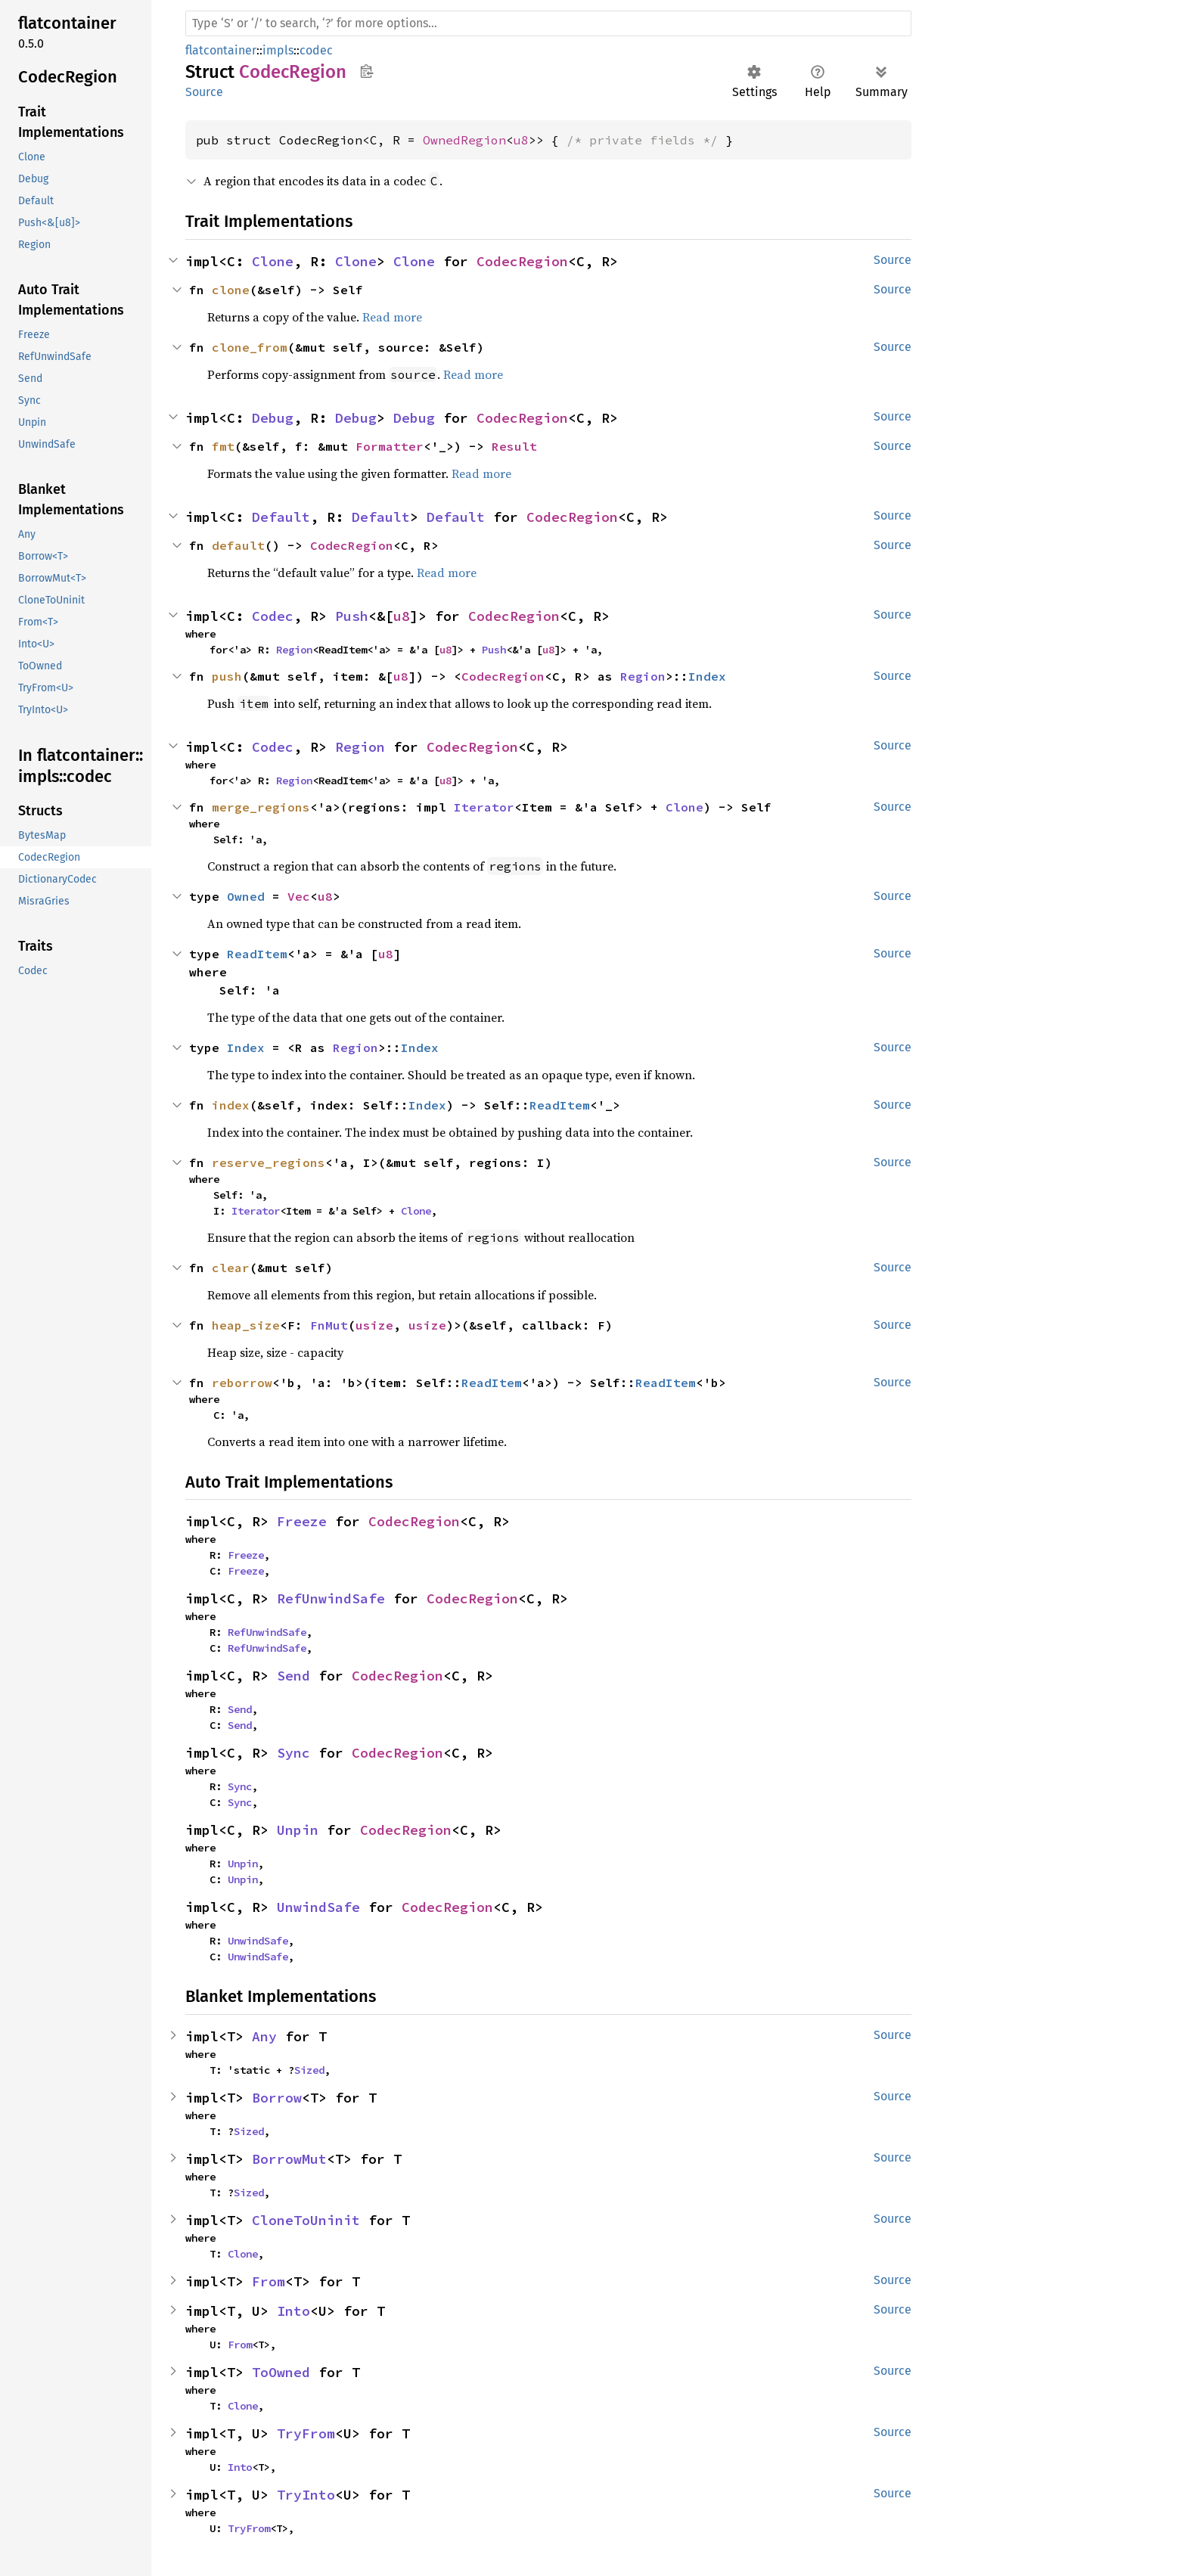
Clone (272, 261)
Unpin (297, 1830)
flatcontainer (220, 50)
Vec (298, 896)
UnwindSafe (318, 1907)
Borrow (277, 2097)
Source (204, 92)
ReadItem (257, 953)
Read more (392, 317)
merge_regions (261, 807)
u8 (521, 139)
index (231, 1105)
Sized (309, 2070)
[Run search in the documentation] (548, 23)
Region (294, 649)
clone (231, 289)
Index (707, 676)
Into (293, 2311)
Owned (246, 896)
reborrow (242, 1382)
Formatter (389, 446)
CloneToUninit (306, 2220)
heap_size (246, 1325)
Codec (272, 616)
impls (277, 50)
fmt (223, 446)
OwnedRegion (464, 139)
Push (351, 616)
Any (264, 2036)
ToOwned (281, 2372)
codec (316, 50)
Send (293, 1675)
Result (514, 446)
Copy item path (366, 71)
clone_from (249, 347)
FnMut (329, 1325)
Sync (293, 1752)
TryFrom (306, 2433)
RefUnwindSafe (331, 1598)
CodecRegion (522, 261)
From (268, 2281)
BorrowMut (289, 2159)
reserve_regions (268, 1162)
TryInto (306, 2494)
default (238, 545)
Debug (272, 418)
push (227, 676)
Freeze (302, 1521)
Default (281, 517)
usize (374, 1325)
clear (231, 1267)
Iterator (484, 807)
